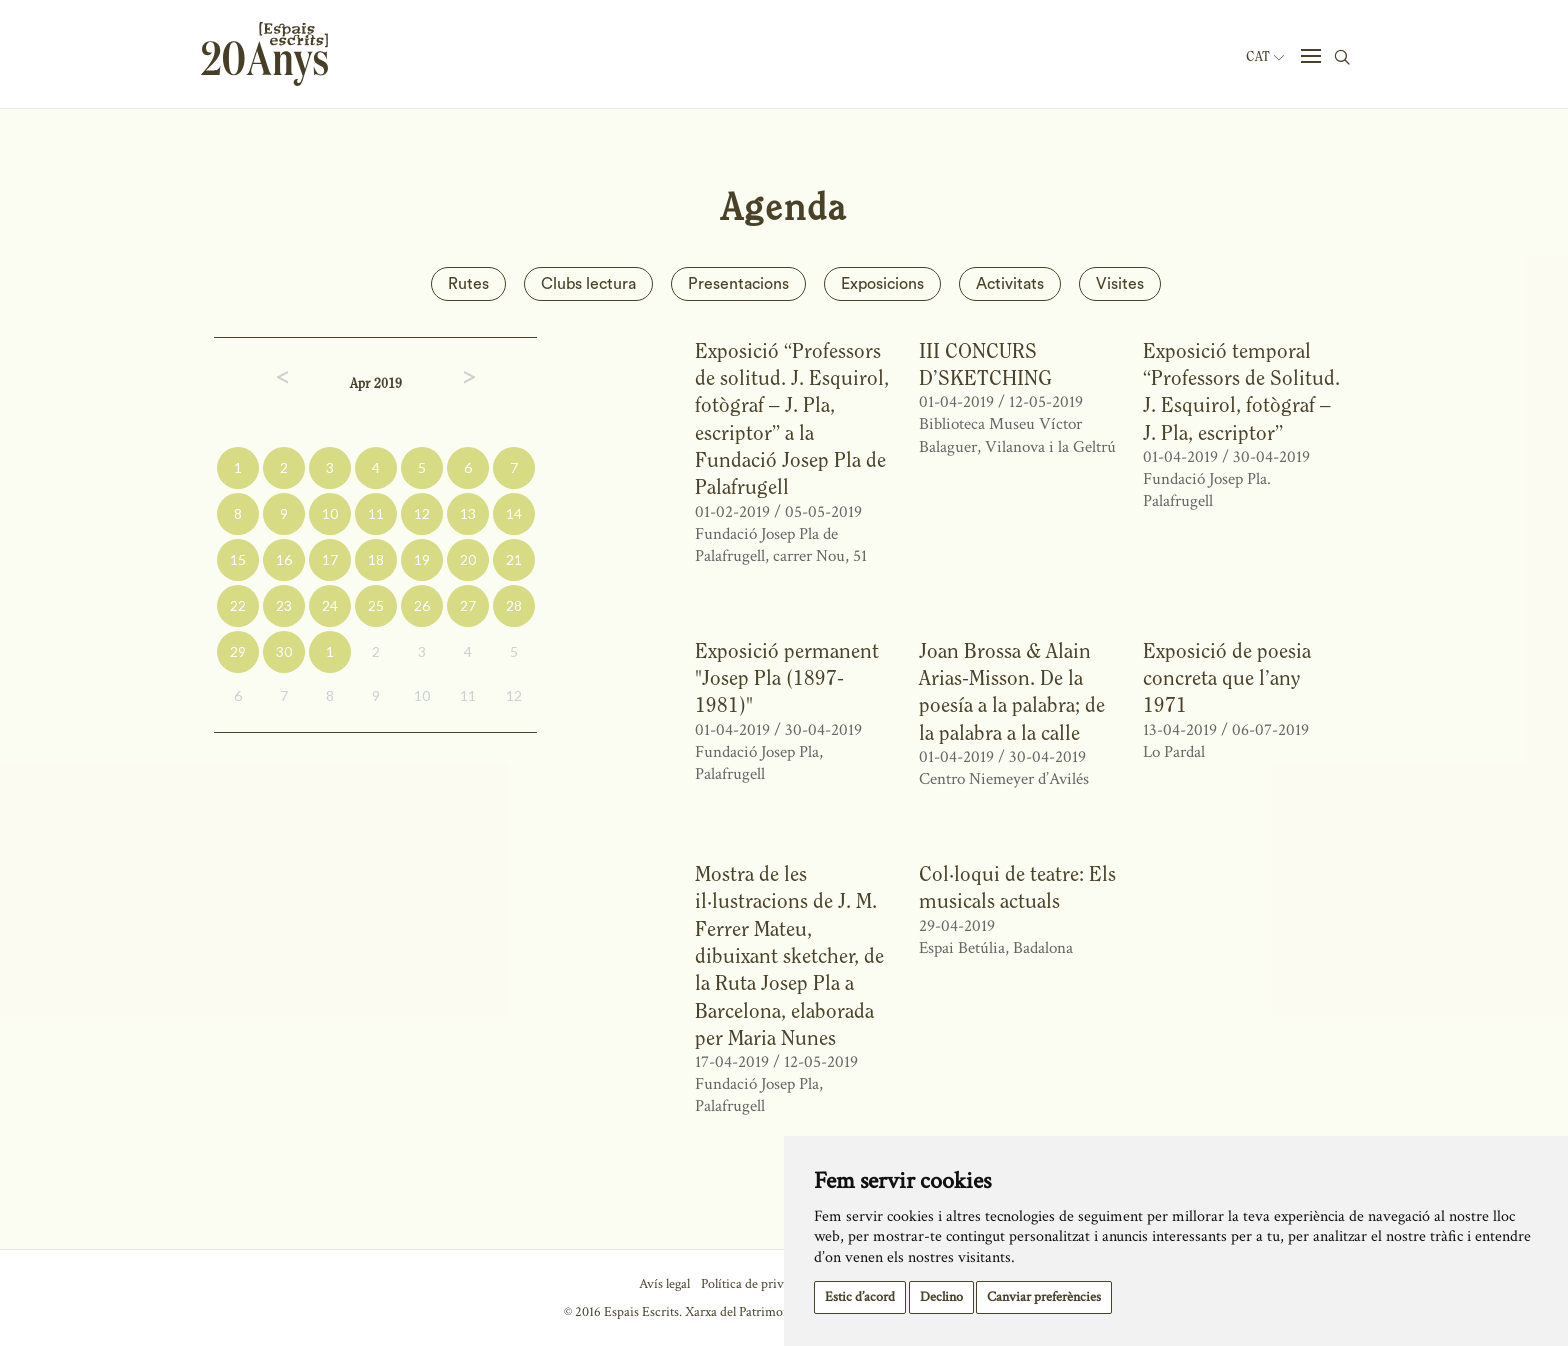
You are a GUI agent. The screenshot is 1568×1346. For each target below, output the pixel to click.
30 (284, 651)
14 (514, 513)
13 (468, 513)
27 (468, 605)
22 (238, 605)
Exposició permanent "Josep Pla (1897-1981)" (787, 678)
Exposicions (882, 284)
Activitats (1010, 284)
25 (376, 605)
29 (238, 651)
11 (376, 513)
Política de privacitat (757, 1284)
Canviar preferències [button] (1044, 1297)
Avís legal (664, 1284)
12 (422, 513)
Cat (1265, 57)
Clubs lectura (588, 284)
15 (238, 559)
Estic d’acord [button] (860, 1297)
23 (284, 605)
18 (376, 559)
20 (468, 559)
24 (330, 605)
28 (514, 605)
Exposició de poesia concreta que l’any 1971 (1227, 678)
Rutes (468, 284)
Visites (1120, 284)
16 (284, 559)
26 (422, 605)
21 (514, 559)
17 (330, 559)
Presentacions (738, 284)
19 (422, 559)
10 (330, 513)
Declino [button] (941, 1297)
